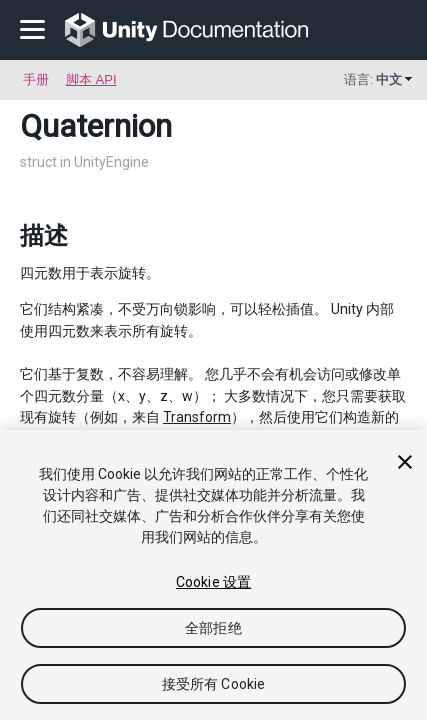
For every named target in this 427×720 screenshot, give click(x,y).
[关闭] (405, 462)
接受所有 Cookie (214, 684)
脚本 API (91, 79)
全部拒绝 (213, 628)
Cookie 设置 (213, 582)
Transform (197, 417)
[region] (213, 575)
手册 (36, 79)
